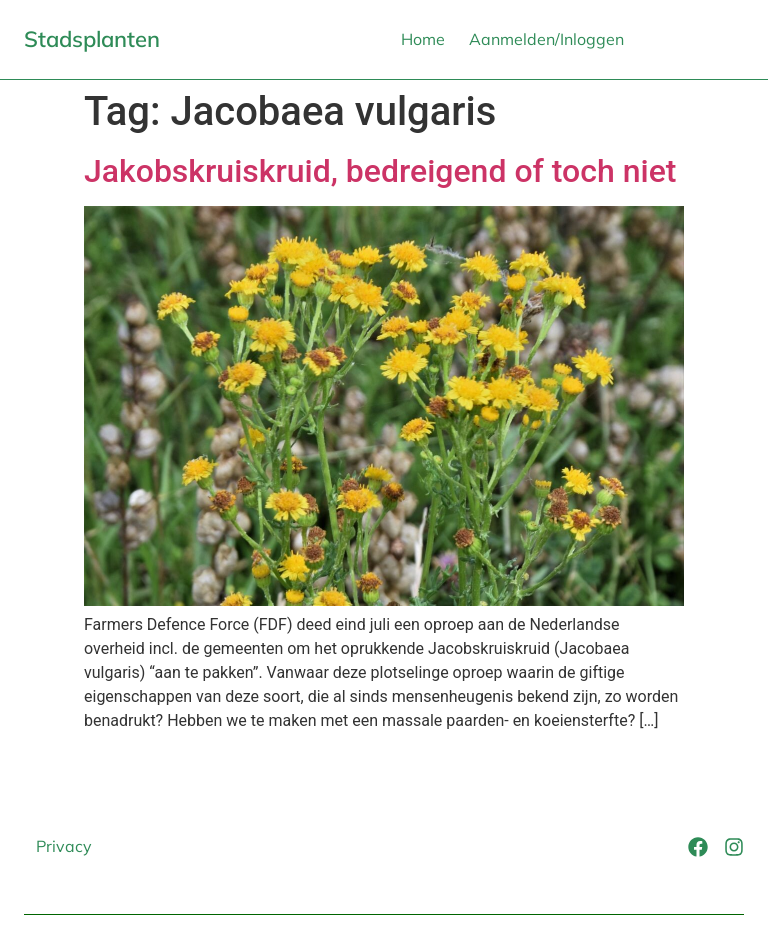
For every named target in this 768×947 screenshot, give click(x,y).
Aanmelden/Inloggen (546, 39)
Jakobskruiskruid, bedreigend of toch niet (380, 171)
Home (423, 39)
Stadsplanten (92, 39)
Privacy (64, 846)
